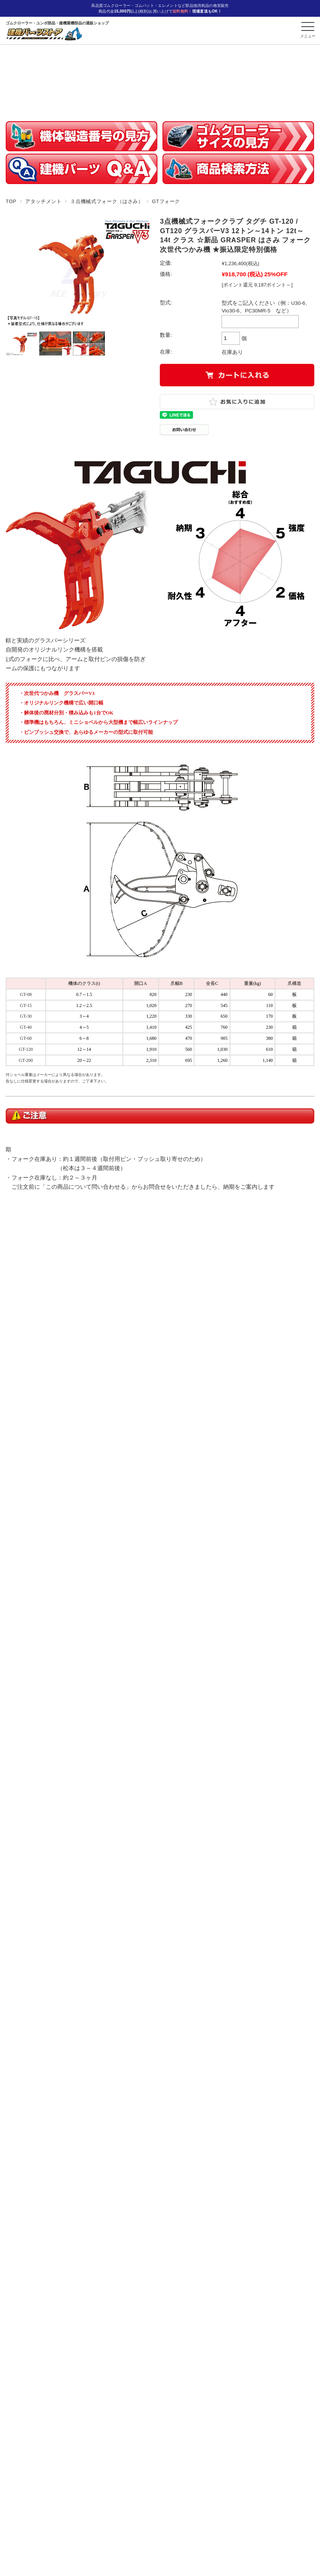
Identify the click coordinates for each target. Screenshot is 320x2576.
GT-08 (26, 994)
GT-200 (26, 1060)
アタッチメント (43, 201)
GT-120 (26, 1049)
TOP (11, 201)
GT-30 (26, 1016)
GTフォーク (166, 201)
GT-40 (26, 1027)
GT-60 (26, 1038)
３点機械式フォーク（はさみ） (106, 201)
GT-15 (26, 1005)
